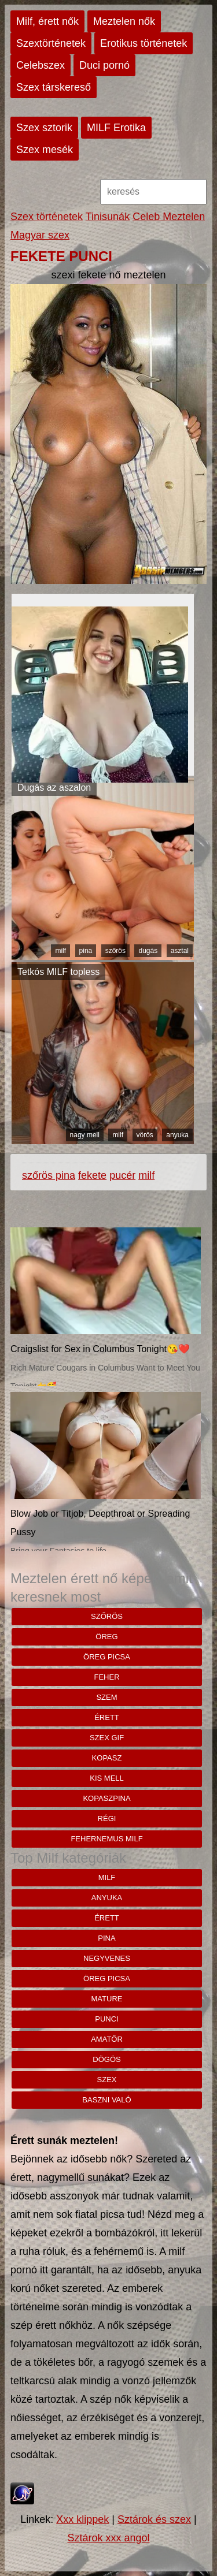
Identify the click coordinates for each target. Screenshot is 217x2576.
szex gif (107, 1737)
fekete (92, 1175)
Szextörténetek (51, 43)
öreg (106, 1636)
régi (107, 1818)
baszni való (106, 2099)
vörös (145, 1135)
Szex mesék (44, 149)
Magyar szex (39, 235)
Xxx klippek (82, 2519)
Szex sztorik (44, 127)
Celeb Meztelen (169, 216)
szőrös (115, 951)
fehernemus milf (106, 1838)
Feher (106, 1677)
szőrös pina (48, 1175)
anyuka (177, 1135)
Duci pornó (104, 65)
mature (107, 1998)
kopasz (107, 1758)
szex (107, 2079)
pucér (122, 1175)
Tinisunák (108, 216)
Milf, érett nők (47, 21)
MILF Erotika (116, 127)
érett (106, 1717)
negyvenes (106, 1958)
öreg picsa (106, 1656)
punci (106, 2019)
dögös (106, 2059)
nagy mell (85, 1135)
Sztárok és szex (154, 2519)
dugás (147, 951)
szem (106, 1697)
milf (60, 951)
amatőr (107, 2039)
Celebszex (40, 65)
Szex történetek (46, 216)
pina (86, 951)
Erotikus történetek (143, 43)
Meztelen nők (124, 21)
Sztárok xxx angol (108, 2538)
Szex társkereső (53, 87)
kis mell (107, 1778)
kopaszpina (106, 1798)
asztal (180, 951)
